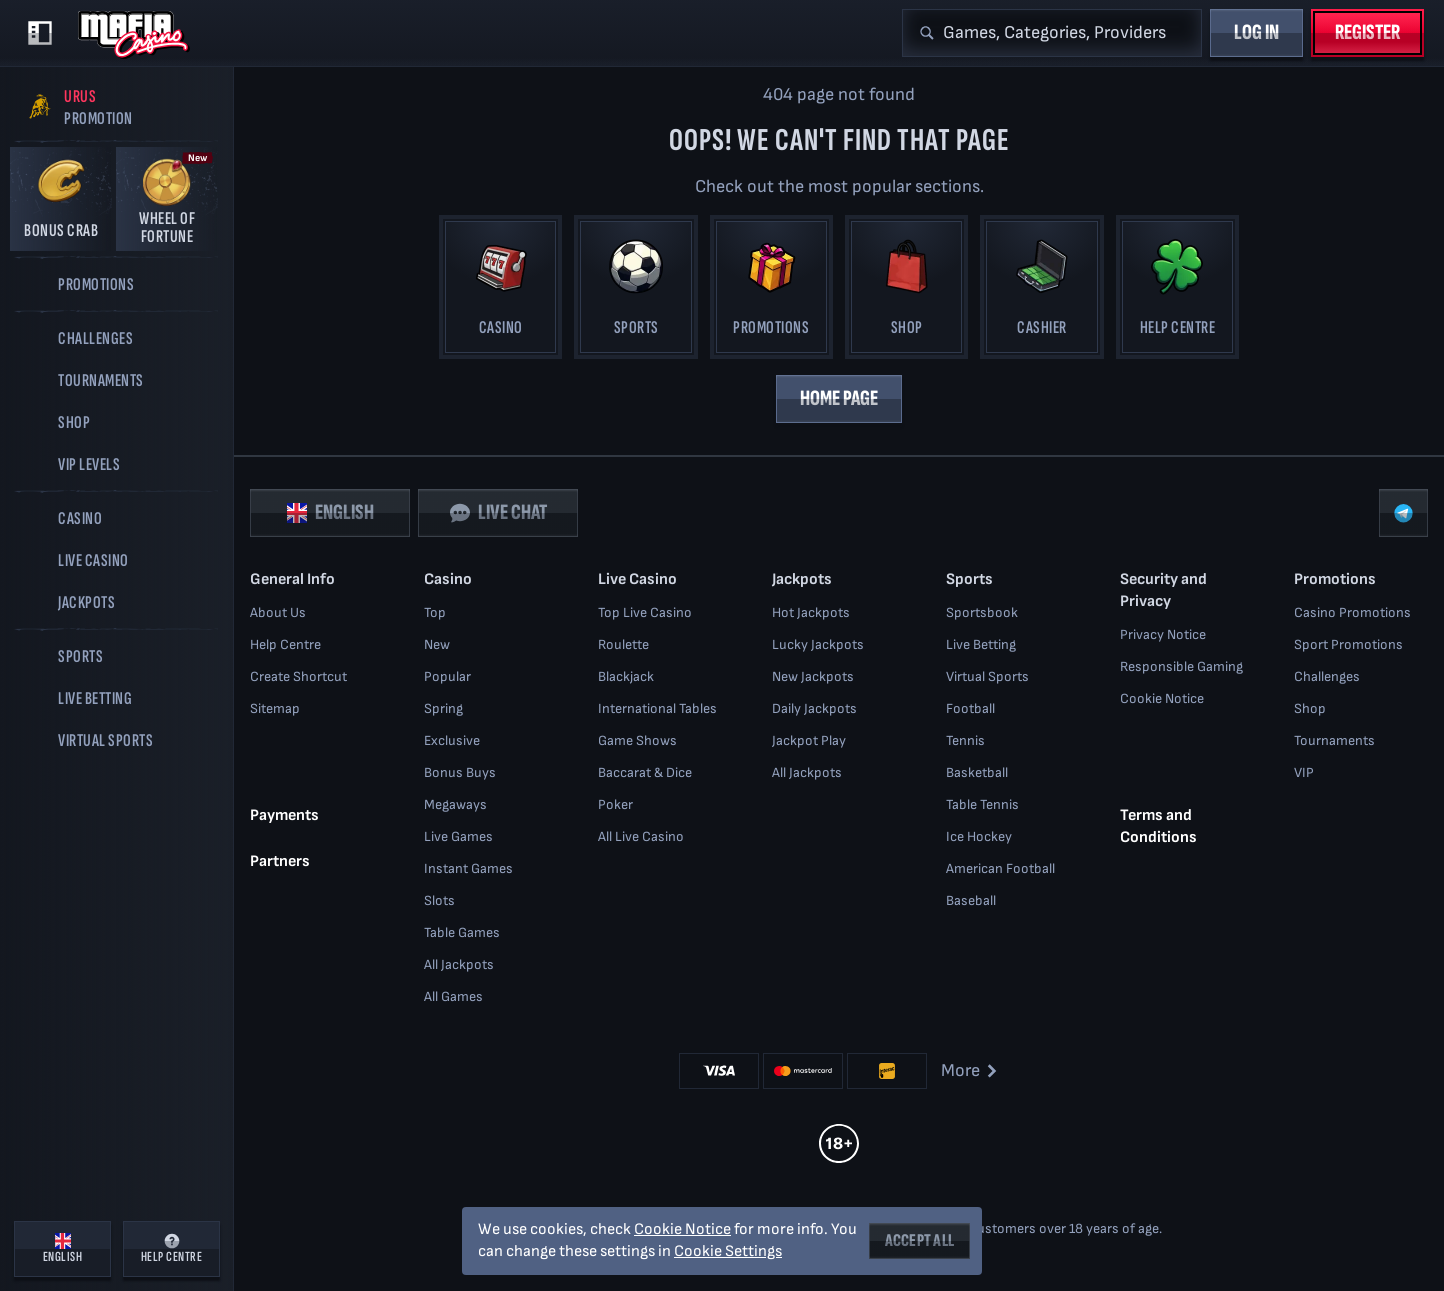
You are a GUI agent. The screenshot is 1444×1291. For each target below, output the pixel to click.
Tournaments (1334, 740)
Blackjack (626, 676)
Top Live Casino (645, 612)
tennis (965, 740)
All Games (453, 996)
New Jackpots (813, 676)
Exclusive (452, 740)
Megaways (455, 804)
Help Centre (285, 644)
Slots (439, 900)
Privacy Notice (1163, 634)
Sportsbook (982, 612)
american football (1000, 868)
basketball (977, 772)
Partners (280, 860)
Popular (447, 676)
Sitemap (275, 708)
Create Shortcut (298, 676)
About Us (278, 612)
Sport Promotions (1348, 644)
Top (435, 612)
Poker (615, 804)
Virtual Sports (987, 676)
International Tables (657, 708)
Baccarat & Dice (645, 772)
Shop (1310, 708)
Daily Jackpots (814, 708)
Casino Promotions (1352, 612)
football (970, 708)
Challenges (1327, 676)
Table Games (462, 932)
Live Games (458, 836)
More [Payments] (970, 1070)
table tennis (982, 804)
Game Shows (637, 740)
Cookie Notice (1162, 698)
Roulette (623, 644)
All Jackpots (459, 964)
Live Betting (981, 644)
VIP (1304, 772)
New (437, 644)
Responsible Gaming (1181, 666)
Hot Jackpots (811, 612)
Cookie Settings (728, 1252)
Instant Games (468, 868)
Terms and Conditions (1158, 825)
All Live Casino (641, 836)
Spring (443, 708)
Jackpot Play (809, 740)
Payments (284, 814)
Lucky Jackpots (818, 644)
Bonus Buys (460, 772)
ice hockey (979, 836)
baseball (971, 900)
